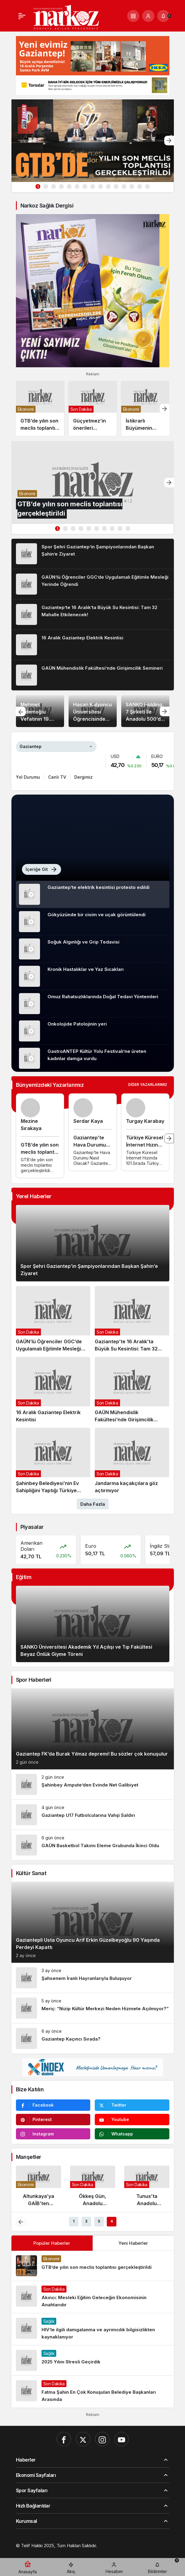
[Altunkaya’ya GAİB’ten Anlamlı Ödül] (38, 2188)
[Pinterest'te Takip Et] (53, 2119)
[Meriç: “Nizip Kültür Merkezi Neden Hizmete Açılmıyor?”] (92, 2008)
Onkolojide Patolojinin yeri (77, 1024)
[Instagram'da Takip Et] (53, 2134)
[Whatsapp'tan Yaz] (132, 2134)
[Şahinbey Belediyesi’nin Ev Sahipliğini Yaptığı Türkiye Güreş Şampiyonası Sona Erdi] (53, 1461)
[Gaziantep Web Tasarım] (41, 2552)
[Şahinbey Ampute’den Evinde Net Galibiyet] (92, 1784)
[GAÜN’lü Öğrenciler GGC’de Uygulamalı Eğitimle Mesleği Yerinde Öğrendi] (92, 584)
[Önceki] (21, 711)
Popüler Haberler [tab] (51, 2243)
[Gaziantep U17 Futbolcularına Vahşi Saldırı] (92, 1815)
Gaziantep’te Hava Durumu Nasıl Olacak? (89, 1145)
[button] (133, 16)
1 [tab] (38, 186)
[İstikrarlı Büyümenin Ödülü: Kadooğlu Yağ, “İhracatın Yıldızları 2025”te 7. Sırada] (145, 408)
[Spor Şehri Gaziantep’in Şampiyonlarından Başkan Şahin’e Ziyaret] (92, 554)
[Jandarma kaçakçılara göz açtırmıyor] (132, 1461)
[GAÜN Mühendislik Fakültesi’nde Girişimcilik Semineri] (92, 675)
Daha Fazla (92, 1504)
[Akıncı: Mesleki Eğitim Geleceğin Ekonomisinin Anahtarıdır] (92, 2297)
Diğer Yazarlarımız (147, 1084)
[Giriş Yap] (148, 16)
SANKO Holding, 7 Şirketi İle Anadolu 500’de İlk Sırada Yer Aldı (145, 719)
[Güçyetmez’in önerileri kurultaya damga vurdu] (93, 408)
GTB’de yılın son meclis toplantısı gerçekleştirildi (40, 1152)
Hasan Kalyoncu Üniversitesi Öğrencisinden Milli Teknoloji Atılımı (92, 719)
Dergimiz (83, 777)
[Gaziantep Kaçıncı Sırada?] (92, 2038)
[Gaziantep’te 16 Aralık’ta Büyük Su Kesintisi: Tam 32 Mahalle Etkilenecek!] (92, 614)
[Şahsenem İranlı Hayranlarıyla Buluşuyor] (92, 1978)
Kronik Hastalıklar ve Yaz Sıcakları (86, 969)
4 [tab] (111, 2221)
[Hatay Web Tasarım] (88, 2552)
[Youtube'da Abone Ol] (132, 2119)
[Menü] (22, 16)
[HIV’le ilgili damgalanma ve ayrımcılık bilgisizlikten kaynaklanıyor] (92, 2329)
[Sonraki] (169, 140)
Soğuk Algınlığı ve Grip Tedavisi (83, 942)
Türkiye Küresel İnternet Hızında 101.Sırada (145, 1145)
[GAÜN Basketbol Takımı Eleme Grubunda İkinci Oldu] (92, 1845)
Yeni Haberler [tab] (133, 2243)
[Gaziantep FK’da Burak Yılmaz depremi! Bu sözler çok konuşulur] (92, 1728)
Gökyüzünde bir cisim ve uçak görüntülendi (97, 914)
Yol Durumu (28, 777)
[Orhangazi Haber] (127, 2552)
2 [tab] (86, 2221)
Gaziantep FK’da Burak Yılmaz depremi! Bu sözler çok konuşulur (92, 1754)
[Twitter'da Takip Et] (132, 2105)
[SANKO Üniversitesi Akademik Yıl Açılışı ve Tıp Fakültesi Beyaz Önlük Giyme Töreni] (92, 1624)
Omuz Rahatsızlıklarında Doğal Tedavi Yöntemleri (103, 996)
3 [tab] (99, 2221)
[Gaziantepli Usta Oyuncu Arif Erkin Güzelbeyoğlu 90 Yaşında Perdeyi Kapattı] (92, 1922)
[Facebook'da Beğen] (53, 2105)
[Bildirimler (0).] (163, 16)
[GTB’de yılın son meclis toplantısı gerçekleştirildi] (92, 140)
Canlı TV (57, 777)
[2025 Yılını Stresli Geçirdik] (92, 2360)
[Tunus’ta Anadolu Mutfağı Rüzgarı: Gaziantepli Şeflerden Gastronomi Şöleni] (146, 2188)
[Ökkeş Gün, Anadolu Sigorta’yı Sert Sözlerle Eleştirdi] (92, 2188)
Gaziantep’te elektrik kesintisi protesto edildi (99, 887)
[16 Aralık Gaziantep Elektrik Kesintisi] (92, 645)
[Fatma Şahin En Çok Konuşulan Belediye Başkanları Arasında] (92, 2392)
